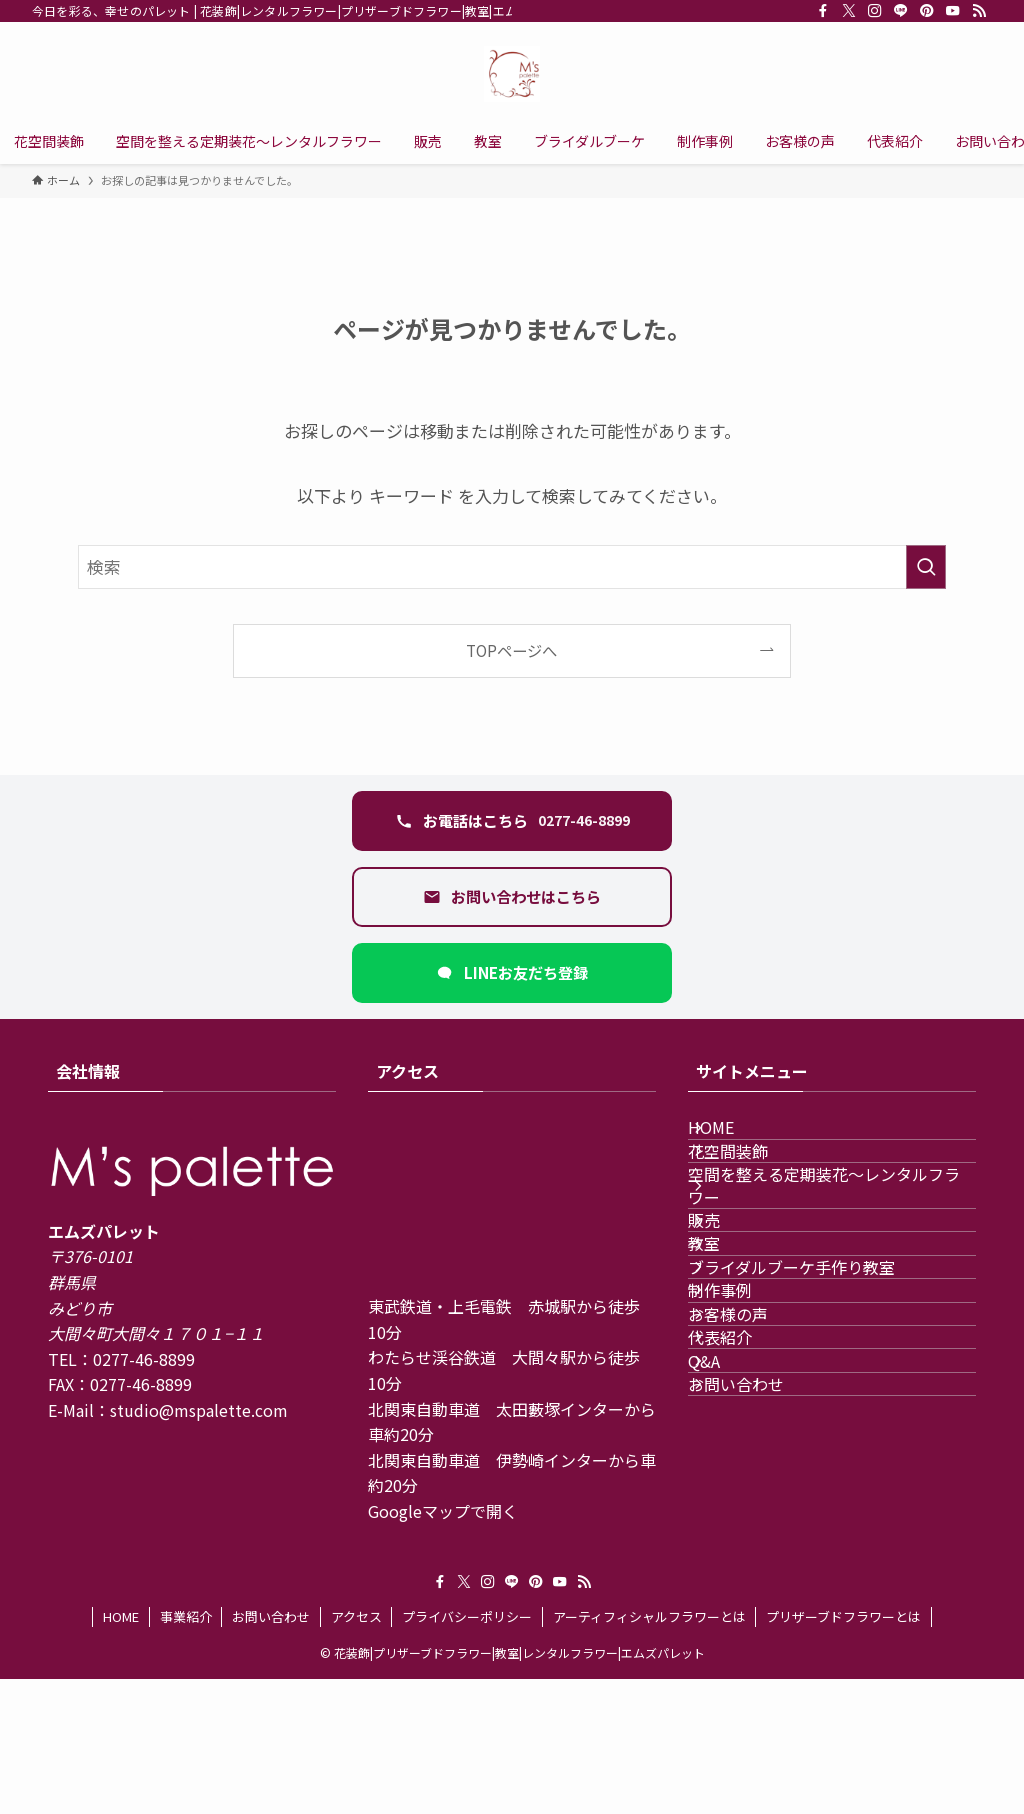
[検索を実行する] (926, 567)
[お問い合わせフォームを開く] (512, 897)
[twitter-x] (849, 11)
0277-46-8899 (144, 1359)
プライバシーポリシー (467, 1751)
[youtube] (953, 11)
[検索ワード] (512, 567)
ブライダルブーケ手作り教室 (815, 1399)
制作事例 (744, 1446)
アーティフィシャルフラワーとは (649, 1751)
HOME (735, 1139)
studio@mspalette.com (199, 1410)
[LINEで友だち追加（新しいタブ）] (512, 973)
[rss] (979, 11)
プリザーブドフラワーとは (843, 1751)
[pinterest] (927, 11)
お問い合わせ (760, 1636)
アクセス (356, 1751)
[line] (901, 11)
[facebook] (823, 11)
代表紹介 (744, 1541)
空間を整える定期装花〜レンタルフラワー (832, 1245)
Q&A (728, 1588)
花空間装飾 (752, 1187)
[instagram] (875, 11)
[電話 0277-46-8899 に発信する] (512, 821)
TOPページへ (511, 650)
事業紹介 (186, 1751)
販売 (728, 1304)
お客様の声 (752, 1493)
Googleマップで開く (443, 1511)
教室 (728, 1351)
